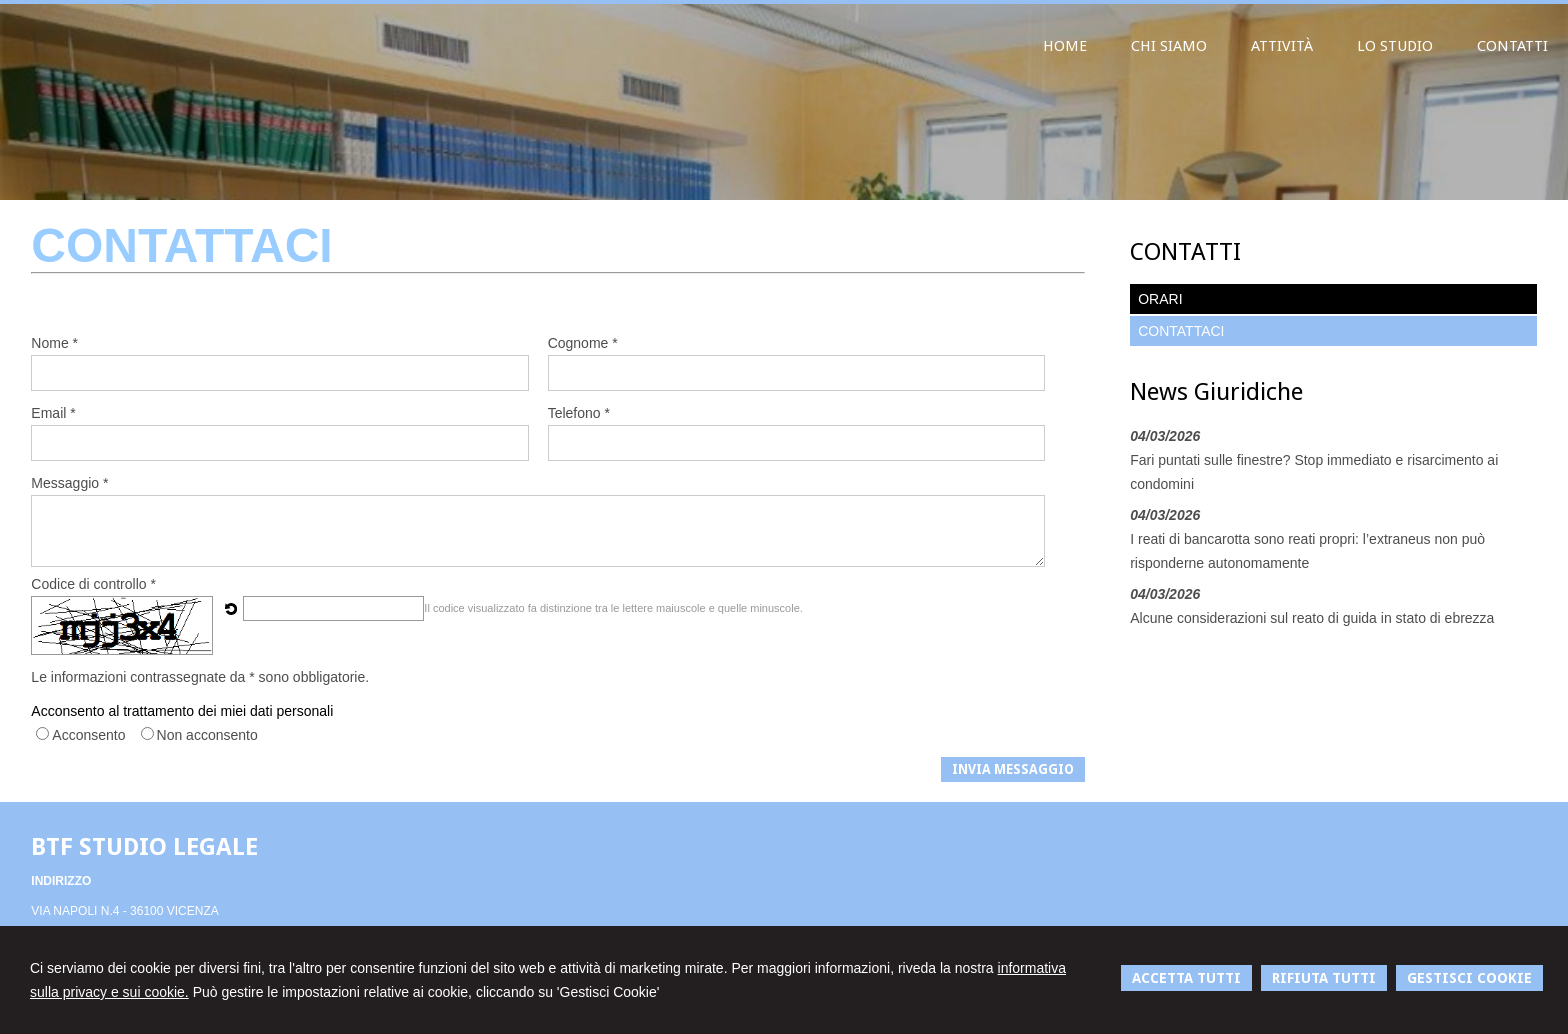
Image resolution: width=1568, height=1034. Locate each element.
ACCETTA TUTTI (1186, 978)
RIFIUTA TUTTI (1324, 978)
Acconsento (88, 735)
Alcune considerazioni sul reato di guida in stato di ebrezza (1312, 618)
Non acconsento (207, 735)
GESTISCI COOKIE (1469, 978)
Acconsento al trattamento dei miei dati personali (182, 711)
